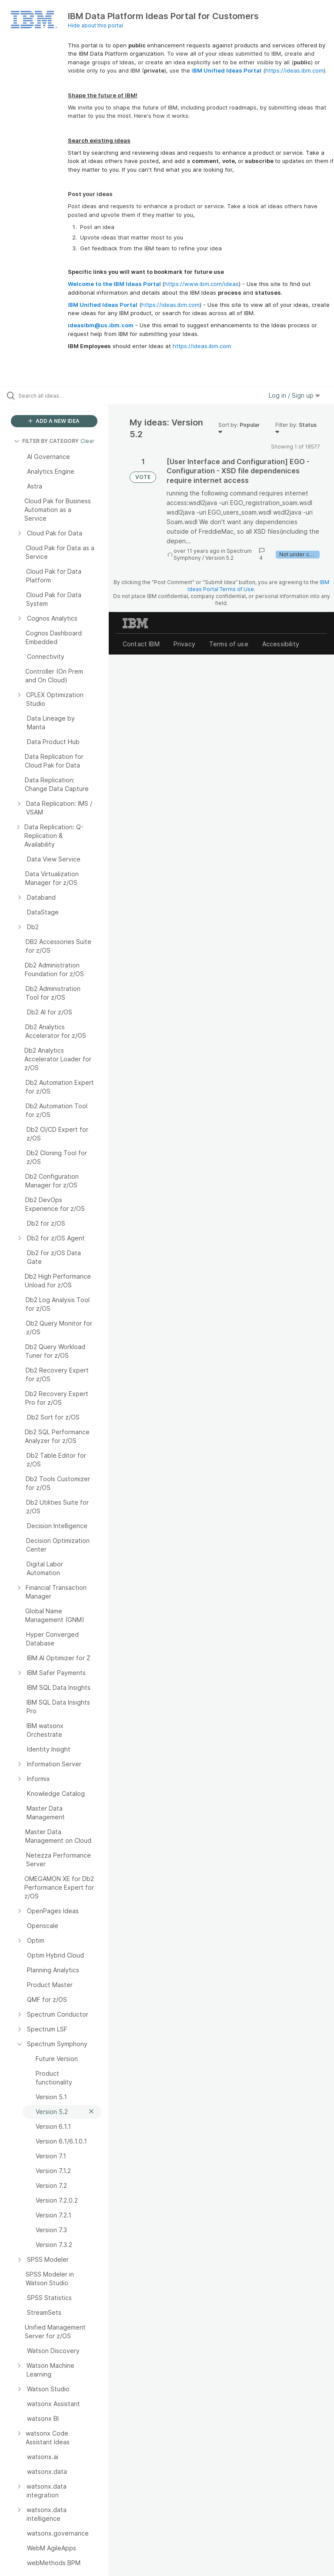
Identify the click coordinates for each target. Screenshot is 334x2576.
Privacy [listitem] (184, 644)
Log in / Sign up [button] (294, 395)
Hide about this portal (95, 25)
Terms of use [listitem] (228, 644)
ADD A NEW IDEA (54, 421)
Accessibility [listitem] (280, 644)
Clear (87, 441)
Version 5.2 (219, 558)
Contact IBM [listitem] (141, 644)
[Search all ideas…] (59, 395)
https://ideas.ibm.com (294, 70)
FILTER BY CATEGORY (46, 441)
